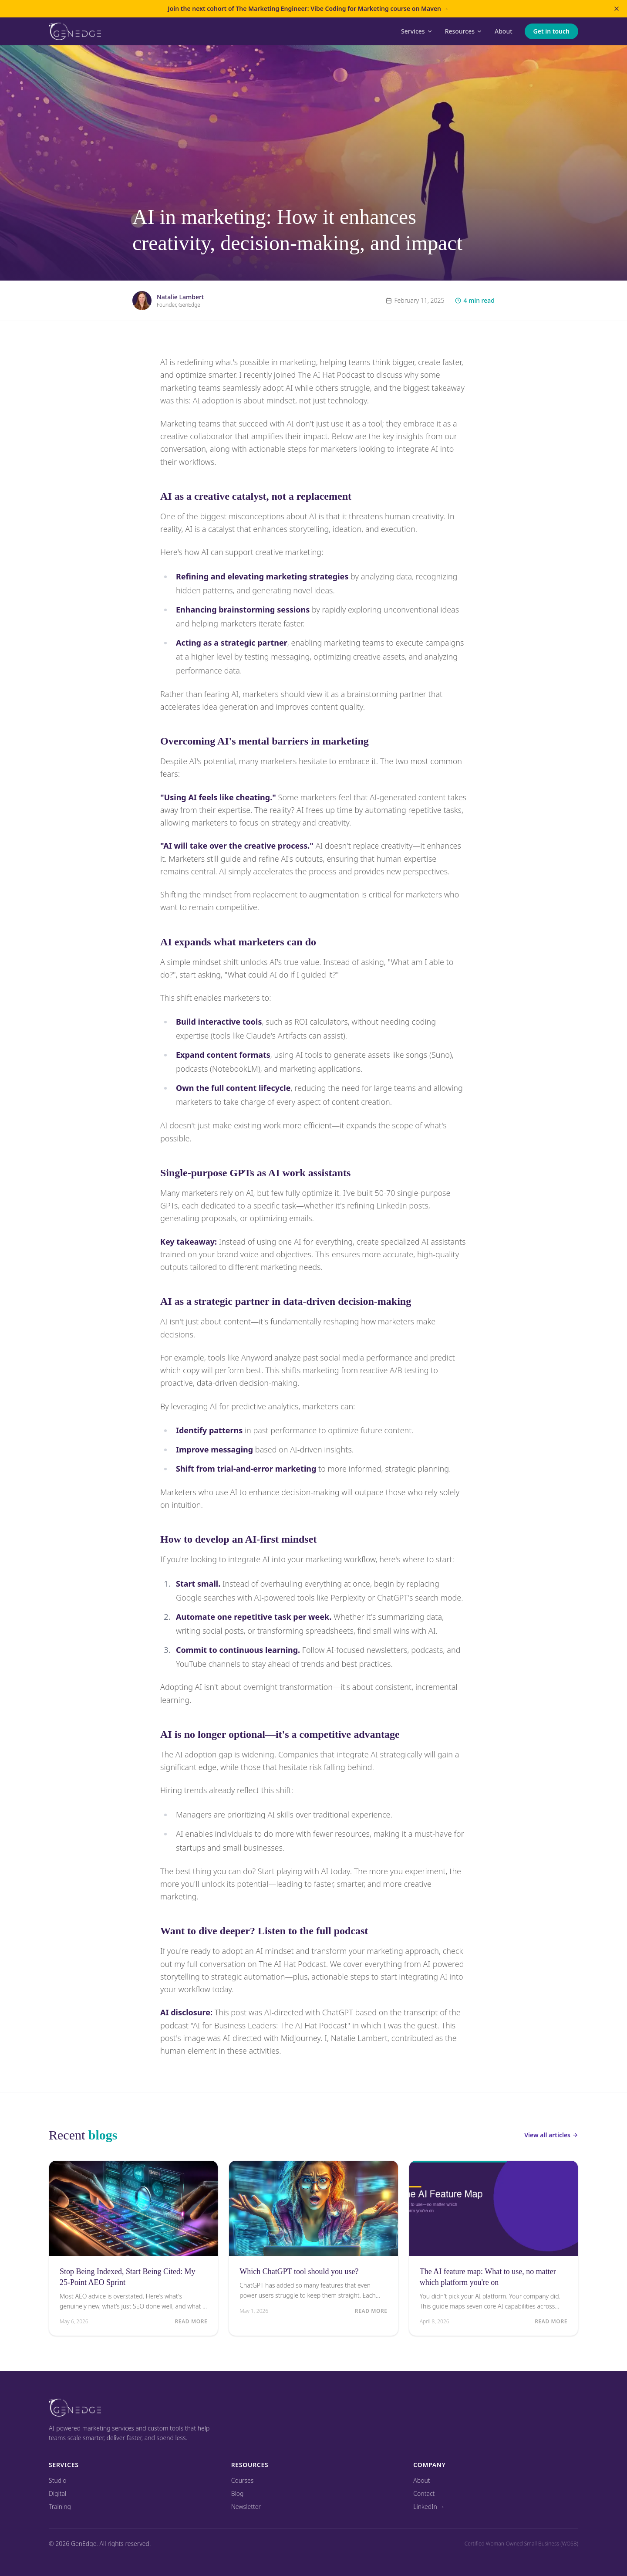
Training (60, 2506)
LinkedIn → (429, 2506)
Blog (237, 2493)
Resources (463, 31)
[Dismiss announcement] (616, 8)
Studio (58, 2480)
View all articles (551, 2135)
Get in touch (551, 31)
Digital (57, 2493)
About (503, 31)
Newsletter (246, 2506)
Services (417, 31)
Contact (424, 2493)
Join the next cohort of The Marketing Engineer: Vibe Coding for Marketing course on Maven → (308, 8)
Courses (242, 2480)
